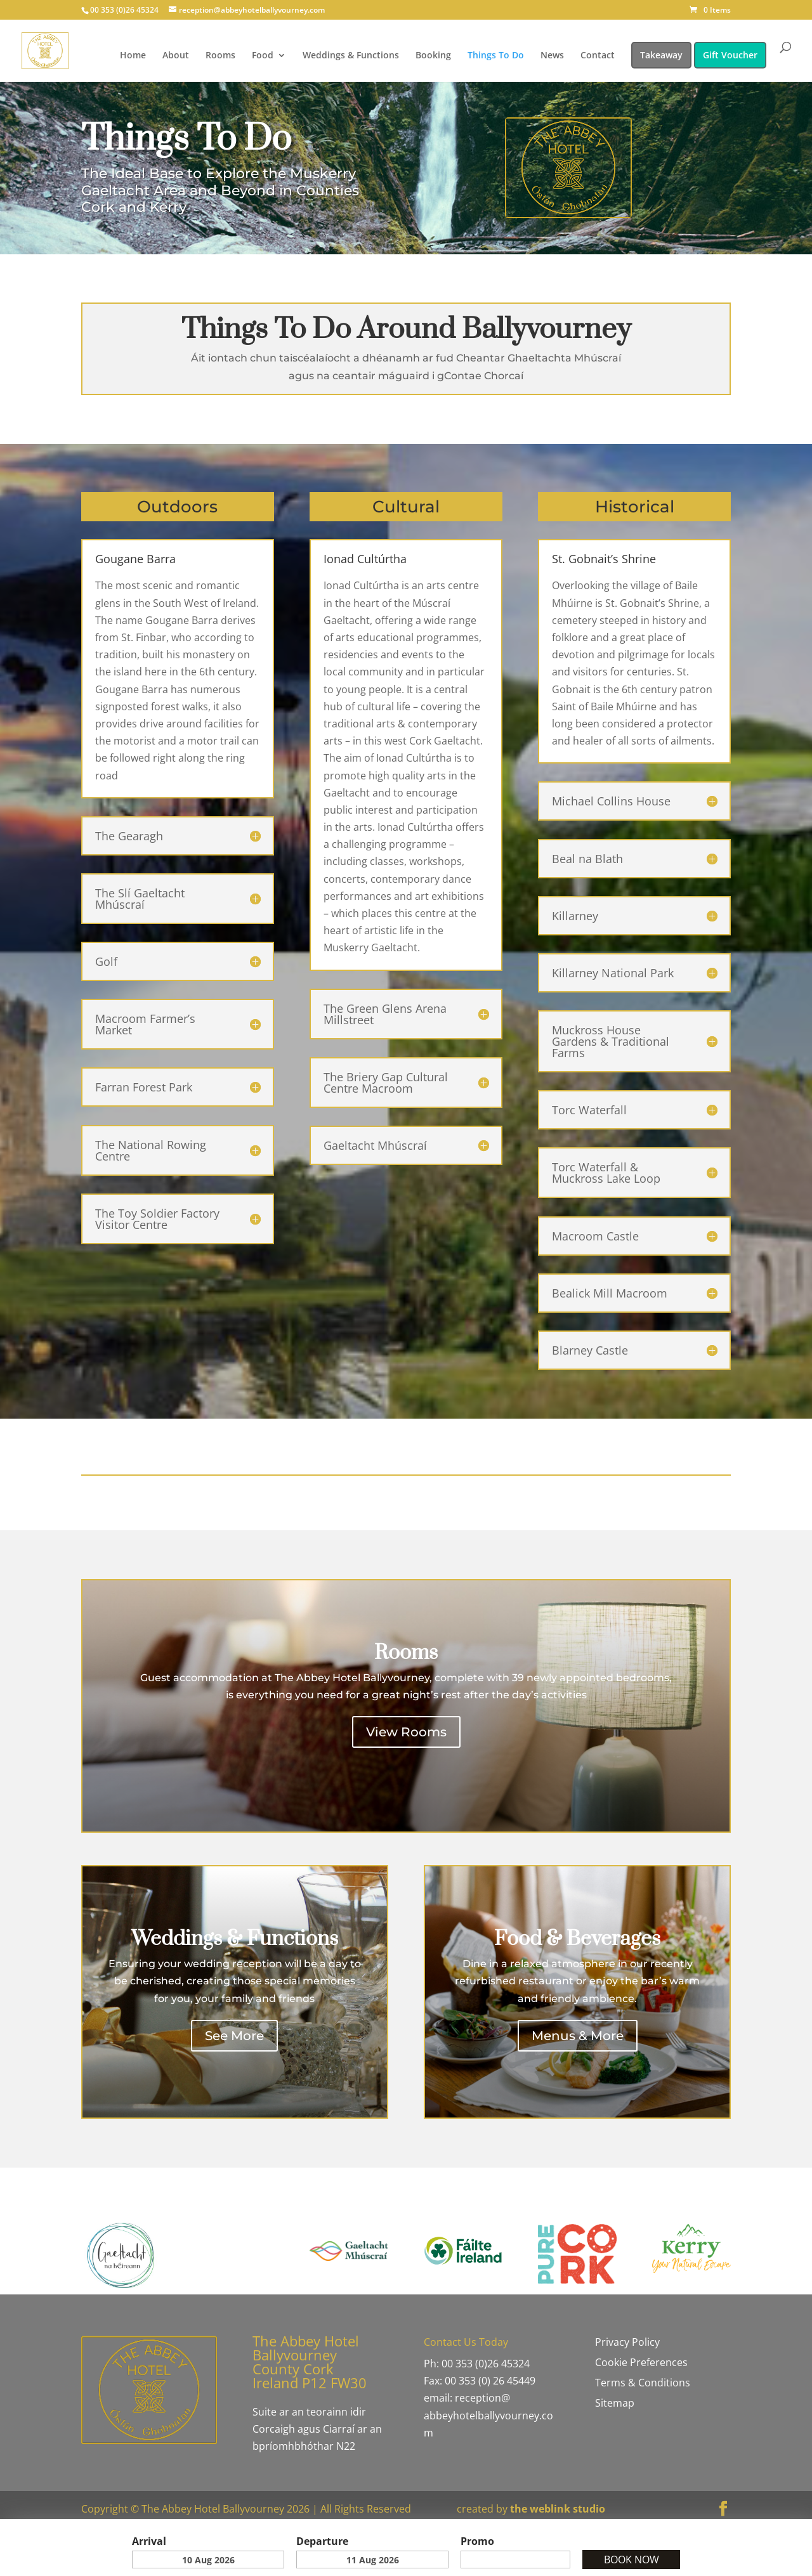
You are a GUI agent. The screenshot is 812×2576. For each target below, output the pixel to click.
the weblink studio (557, 2509)
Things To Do (496, 56)
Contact (597, 56)
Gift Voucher (730, 55)
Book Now (631, 2559)
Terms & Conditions (642, 2383)
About (175, 56)
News (552, 56)
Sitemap (614, 2403)
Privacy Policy (627, 2342)
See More (234, 2035)
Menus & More (578, 2035)
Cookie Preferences (641, 2362)
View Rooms (406, 1732)
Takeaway (661, 55)
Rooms (220, 56)
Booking (433, 56)
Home (133, 56)
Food (262, 56)
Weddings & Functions (351, 56)
